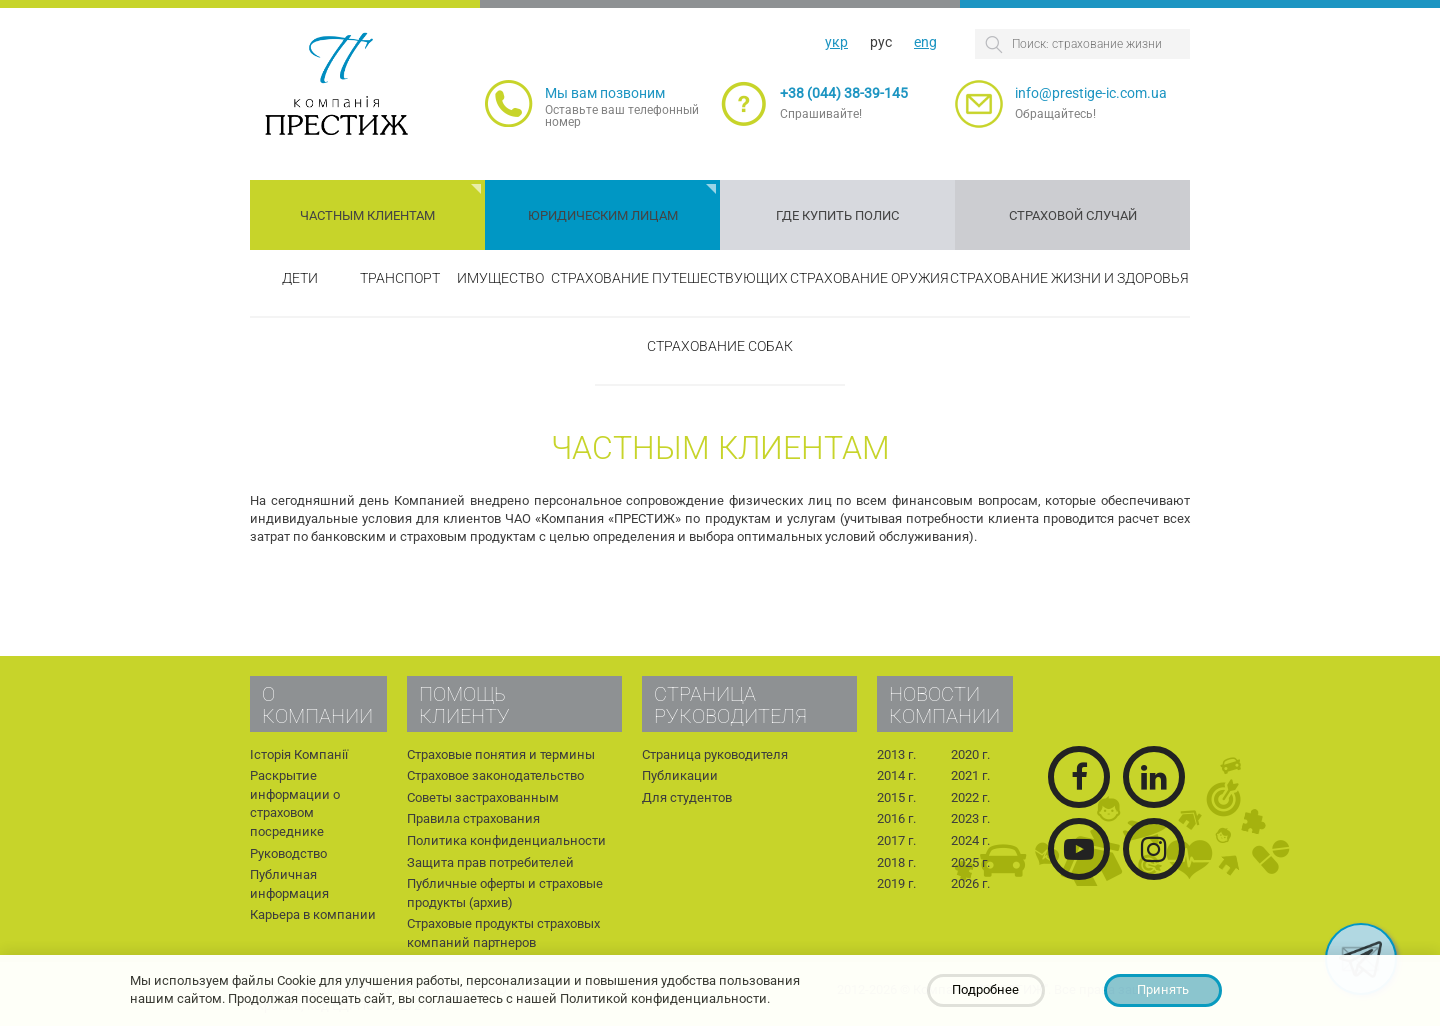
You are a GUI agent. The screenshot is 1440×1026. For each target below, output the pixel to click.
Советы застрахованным (483, 797)
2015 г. (896, 797)
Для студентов (687, 797)
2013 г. (896, 754)
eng (925, 42)
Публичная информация (289, 884)
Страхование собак (720, 346)
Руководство (288, 853)
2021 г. (970, 775)
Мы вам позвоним (605, 93)
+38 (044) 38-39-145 (844, 93)
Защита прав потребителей (490, 862)
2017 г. (896, 840)
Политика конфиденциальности (506, 840)
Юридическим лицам (603, 215)
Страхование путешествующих (669, 278)
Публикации (680, 775)
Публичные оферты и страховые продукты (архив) (505, 893)
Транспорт (400, 278)
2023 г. (970, 818)
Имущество (500, 278)
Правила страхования (473, 818)
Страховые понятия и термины (501, 754)
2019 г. (896, 883)
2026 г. (970, 883)
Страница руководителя (715, 754)
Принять (1163, 989)
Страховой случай (1073, 215)
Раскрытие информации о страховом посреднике (295, 803)
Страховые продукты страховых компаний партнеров (503, 933)
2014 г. (896, 775)
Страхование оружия (869, 278)
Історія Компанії (299, 754)
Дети (300, 278)
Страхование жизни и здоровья (1069, 278)
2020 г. (970, 754)
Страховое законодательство (495, 775)
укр (836, 42)
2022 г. (970, 797)
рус (881, 42)
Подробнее (985, 989)
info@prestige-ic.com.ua (1091, 93)
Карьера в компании (313, 914)
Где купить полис (837, 215)
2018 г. (896, 862)
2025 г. (970, 862)
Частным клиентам (367, 215)
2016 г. (896, 818)
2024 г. (970, 840)
